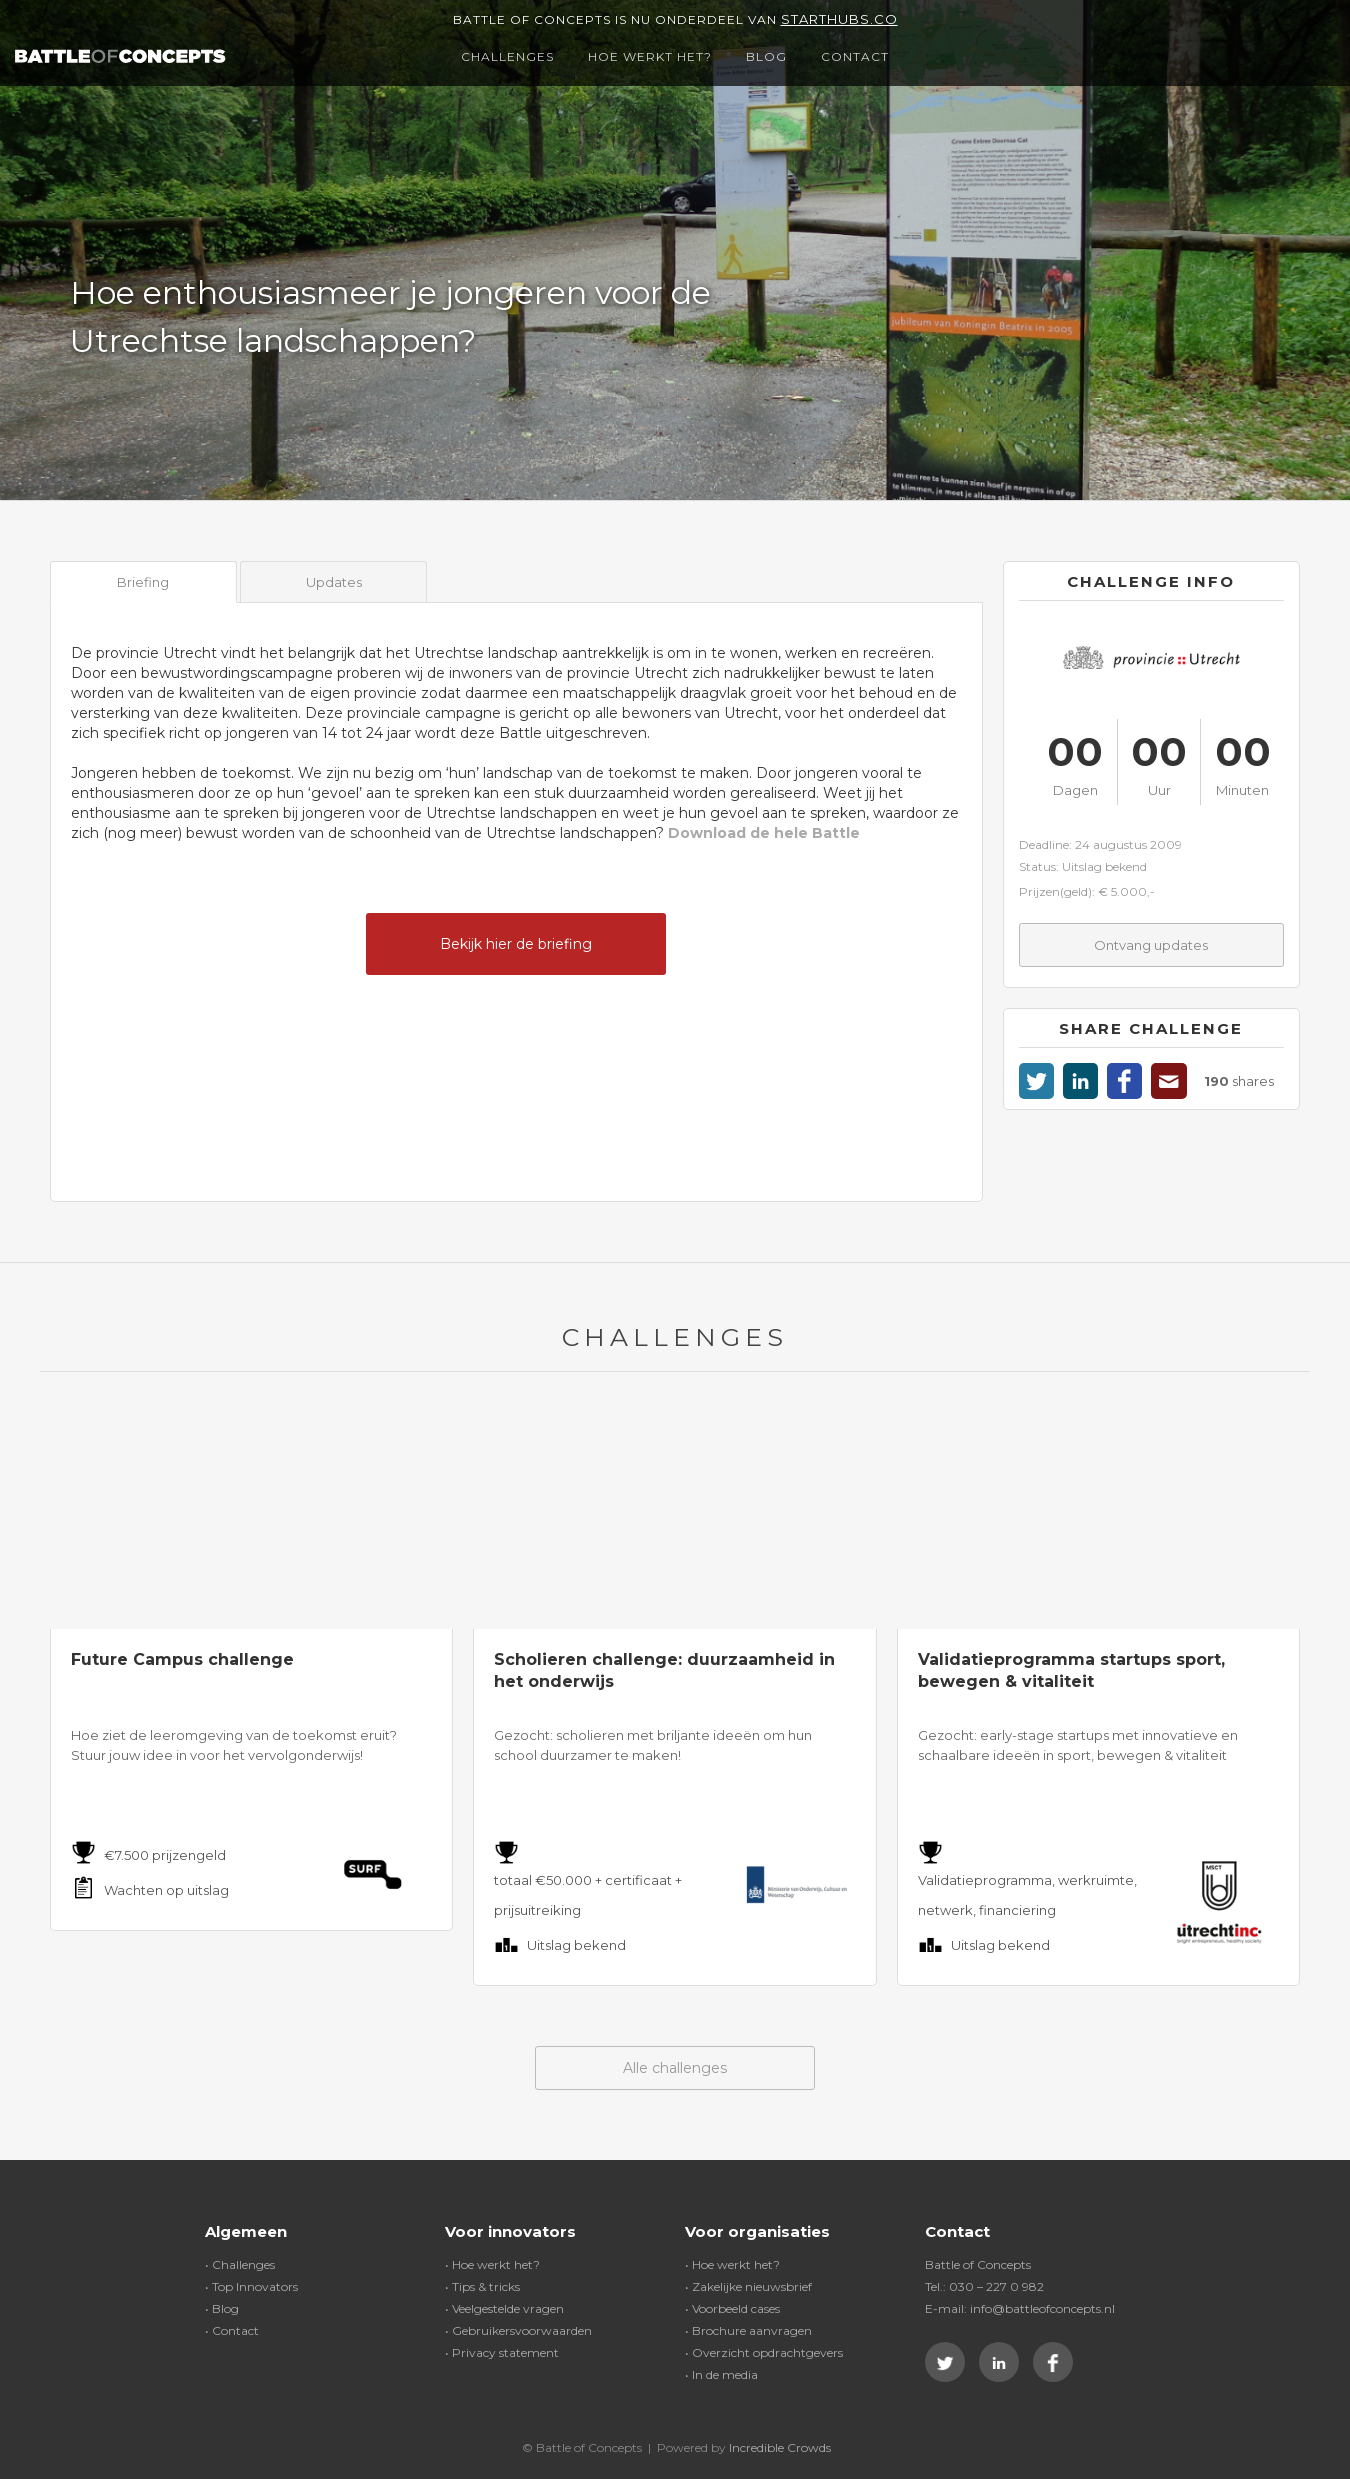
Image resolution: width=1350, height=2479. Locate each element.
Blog (766, 56)
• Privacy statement (502, 2352)
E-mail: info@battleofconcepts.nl (1020, 2308)
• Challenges (240, 2264)
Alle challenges (675, 2068)
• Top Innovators (251, 2286)
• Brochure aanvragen (748, 2330)
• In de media (721, 2374)
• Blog (222, 2308)
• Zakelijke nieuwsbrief (748, 2286)
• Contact (232, 2330)
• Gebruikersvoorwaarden (518, 2330)
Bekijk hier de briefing (516, 944)
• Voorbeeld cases (732, 2308)
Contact (855, 56)
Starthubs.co (839, 19)
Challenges (507, 56)
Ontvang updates (1151, 945)
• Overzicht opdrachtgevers (764, 2352)
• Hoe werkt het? (492, 2264)
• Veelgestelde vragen (504, 2308)
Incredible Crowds (780, 2447)
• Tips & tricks (482, 2286)
